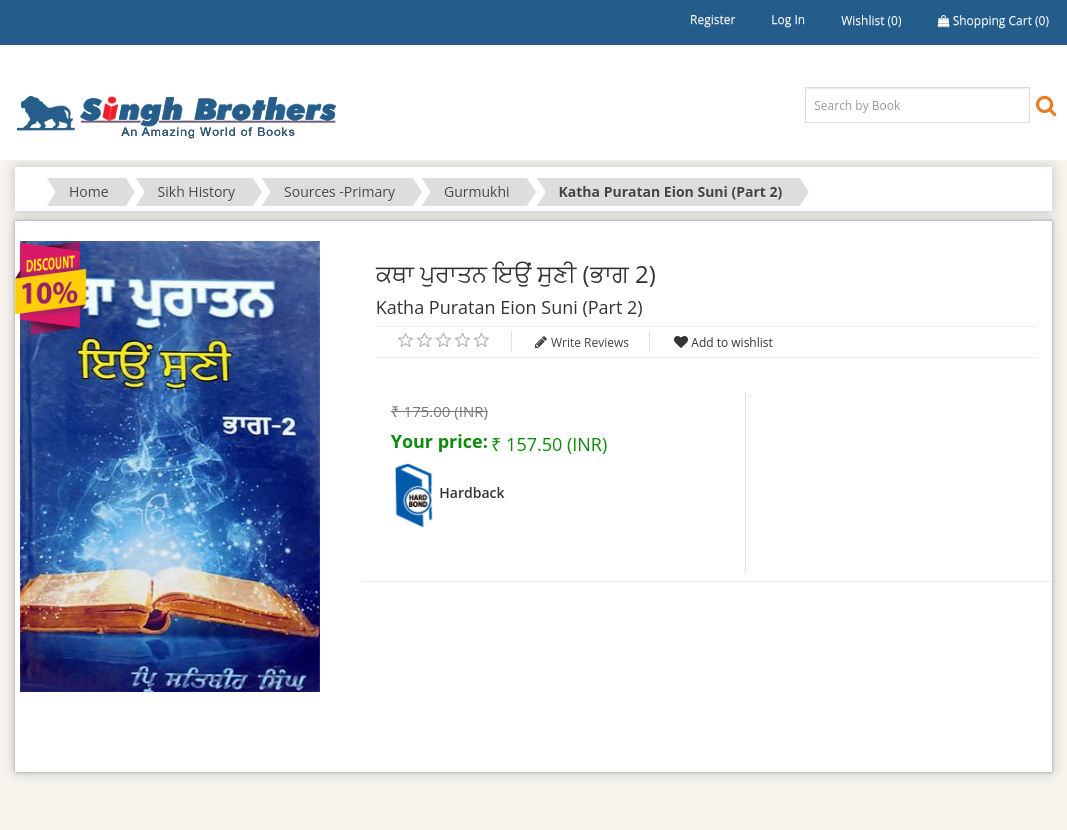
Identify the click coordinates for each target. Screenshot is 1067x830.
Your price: (439, 441)
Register (712, 19)
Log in (788, 19)
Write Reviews (590, 342)
